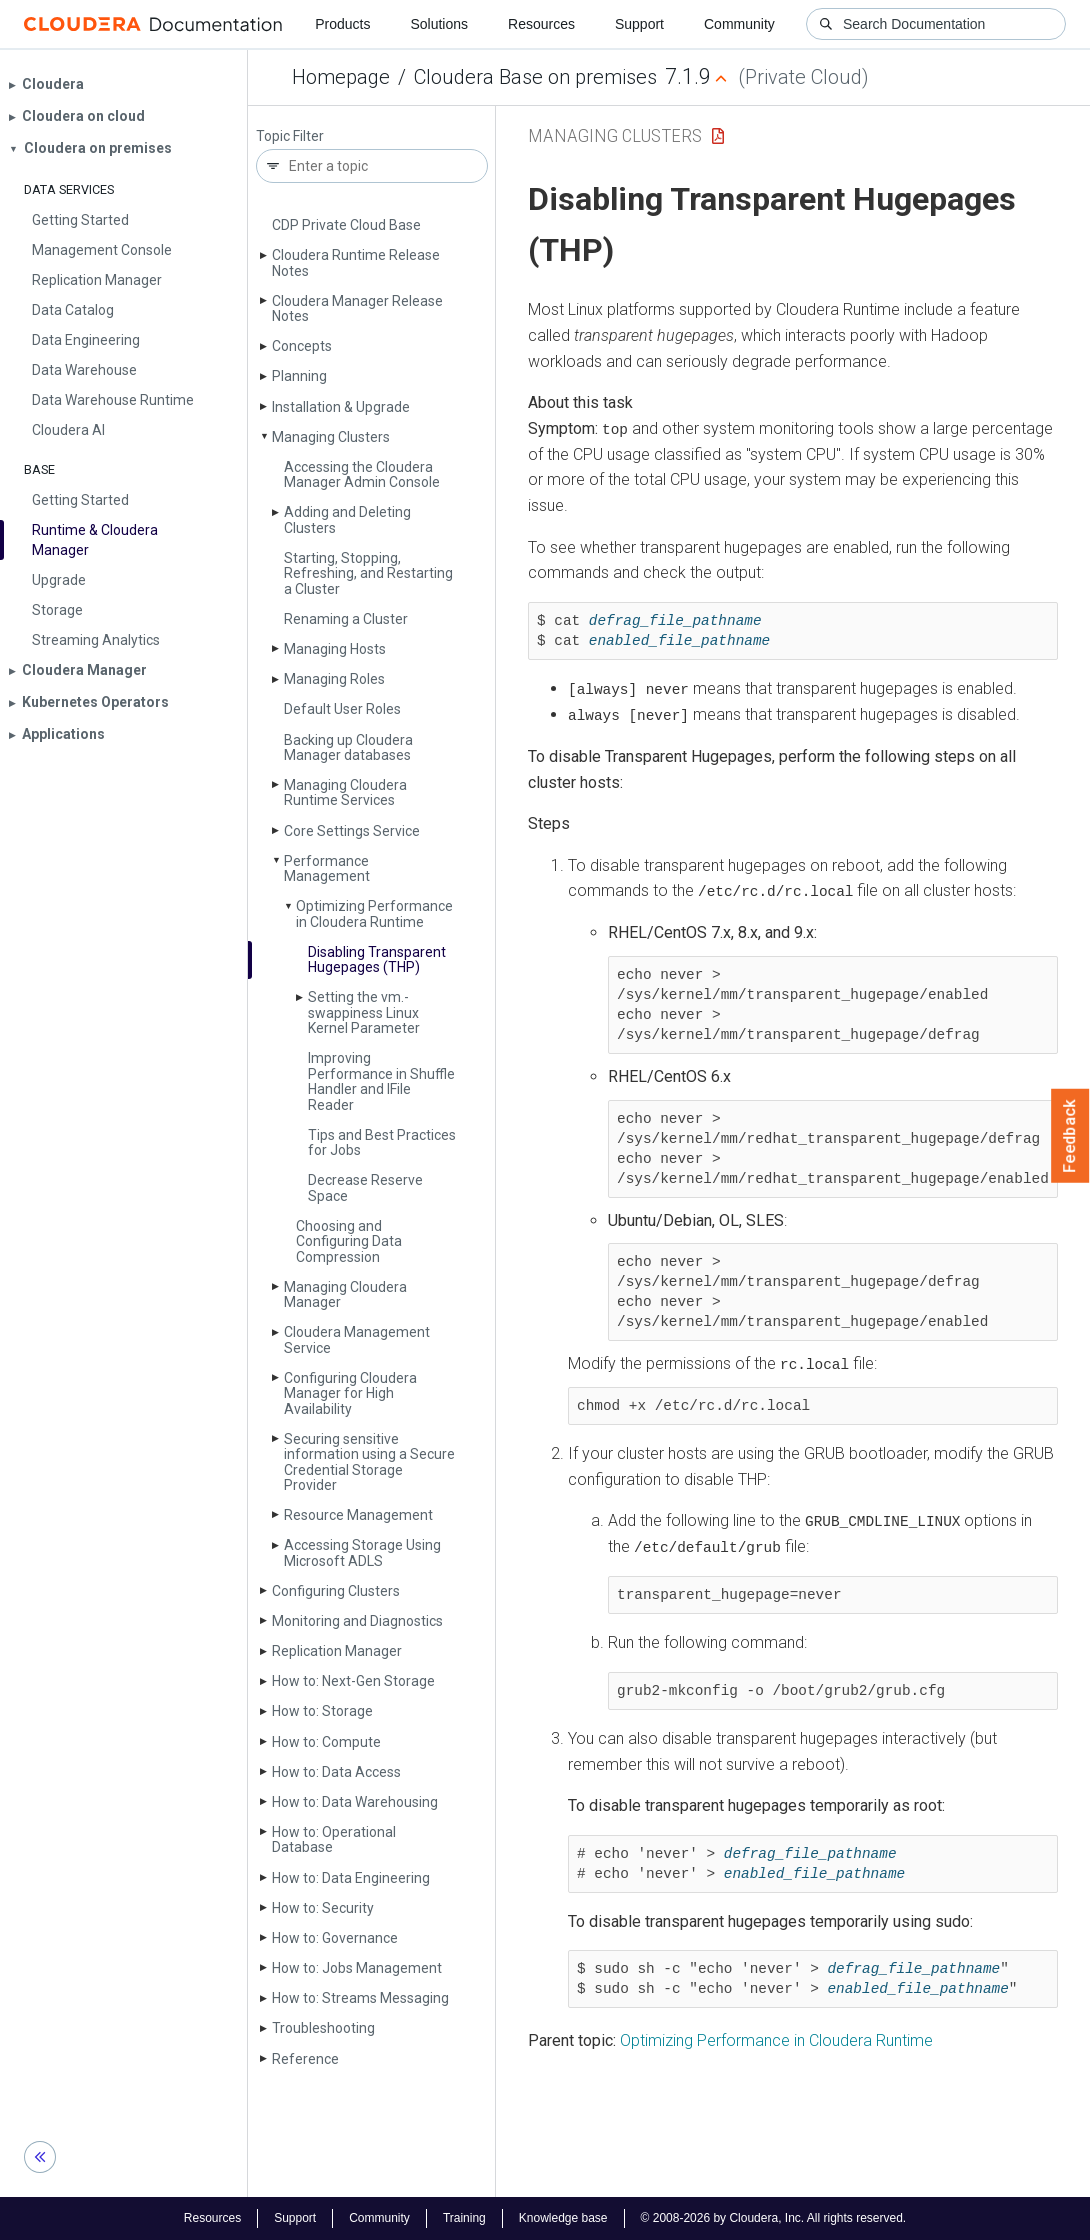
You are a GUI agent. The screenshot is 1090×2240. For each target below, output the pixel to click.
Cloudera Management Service (357, 1339)
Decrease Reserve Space (365, 1187)
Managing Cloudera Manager (345, 1294)
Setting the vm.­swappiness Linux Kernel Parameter (364, 1012)
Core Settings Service (352, 831)
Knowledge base (563, 2218)
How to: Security (323, 1908)
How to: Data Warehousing (355, 1802)
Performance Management (327, 868)
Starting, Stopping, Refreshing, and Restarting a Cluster (368, 573)
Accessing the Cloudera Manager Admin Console (362, 474)
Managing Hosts (335, 649)
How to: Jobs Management (357, 1968)
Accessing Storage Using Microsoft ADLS (362, 1552)
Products (342, 24)
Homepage (341, 77)
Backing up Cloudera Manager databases (348, 747)
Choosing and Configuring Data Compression (349, 1241)
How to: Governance (335, 1938)
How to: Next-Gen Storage (353, 1681)
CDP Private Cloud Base (346, 225)
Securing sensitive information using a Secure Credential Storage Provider (369, 1462)
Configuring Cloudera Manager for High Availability (350, 1393)
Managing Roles (334, 679)
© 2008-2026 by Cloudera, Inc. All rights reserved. (774, 2218)
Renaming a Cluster (346, 619)
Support (639, 24)
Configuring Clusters (336, 1591)
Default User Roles (342, 709)
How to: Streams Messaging (360, 1998)
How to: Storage (322, 1711)
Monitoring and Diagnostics (357, 1621)
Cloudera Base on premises (535, 77)
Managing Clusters (331, 437)
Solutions (439, 24)
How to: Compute (326, 1742)
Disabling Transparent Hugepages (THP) (377, 959)
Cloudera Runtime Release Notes (356, 262)
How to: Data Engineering (351, 1878)
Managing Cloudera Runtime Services (345, 792)
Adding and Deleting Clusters (347, 519)
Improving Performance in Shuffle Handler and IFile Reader (381, 1081)
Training (464, 2218)
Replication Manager (337, 1651)
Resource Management (358, 1515)
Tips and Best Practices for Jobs (382, 1142)
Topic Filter (290, 136)
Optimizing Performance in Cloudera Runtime (374, 913)
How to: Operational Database (334, 1839)
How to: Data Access (336, 1772)
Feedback (1070, 1136)
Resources (541, 24)
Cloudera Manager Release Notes (357, 308)
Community (739, 24)
